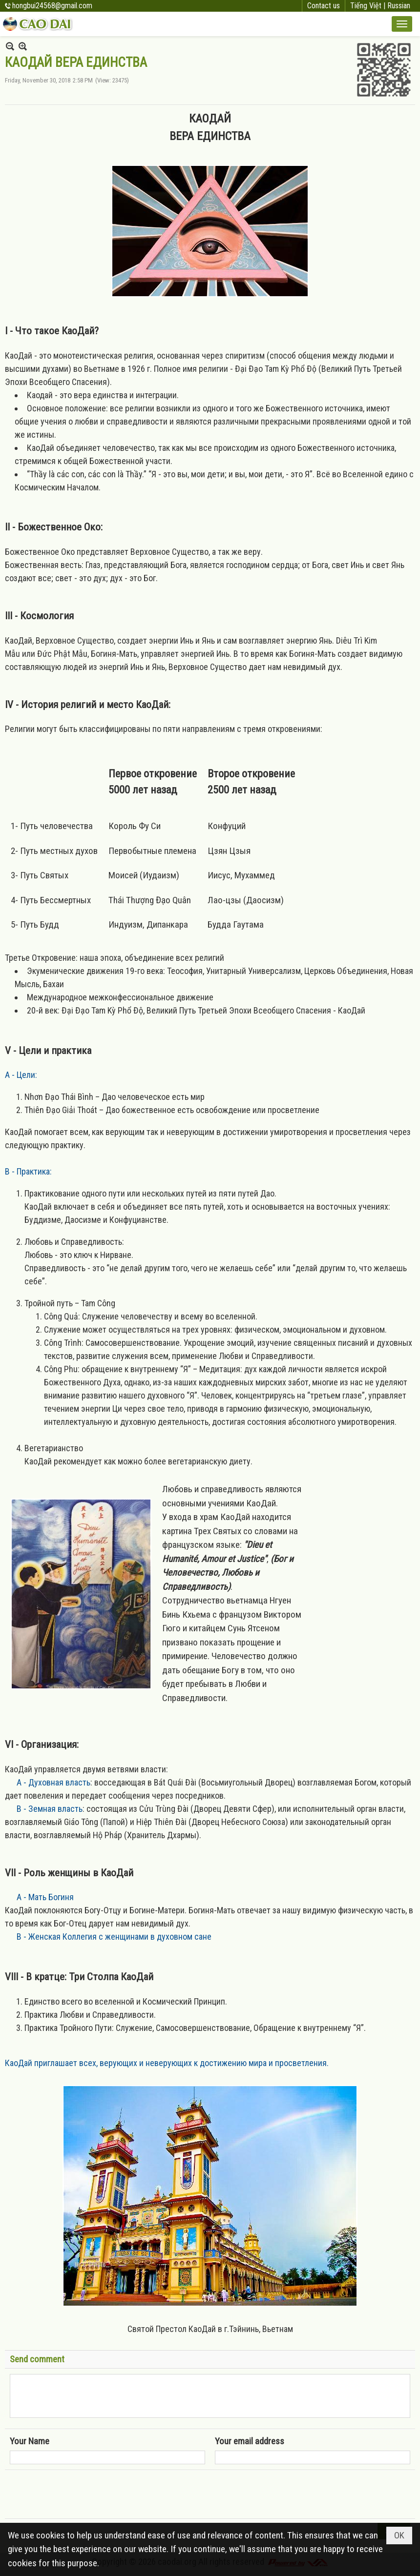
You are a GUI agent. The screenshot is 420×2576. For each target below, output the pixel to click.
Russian (398, 5)
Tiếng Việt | (368, 5)
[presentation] (84, 2494)
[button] (402, 24)
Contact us (323, 5)
